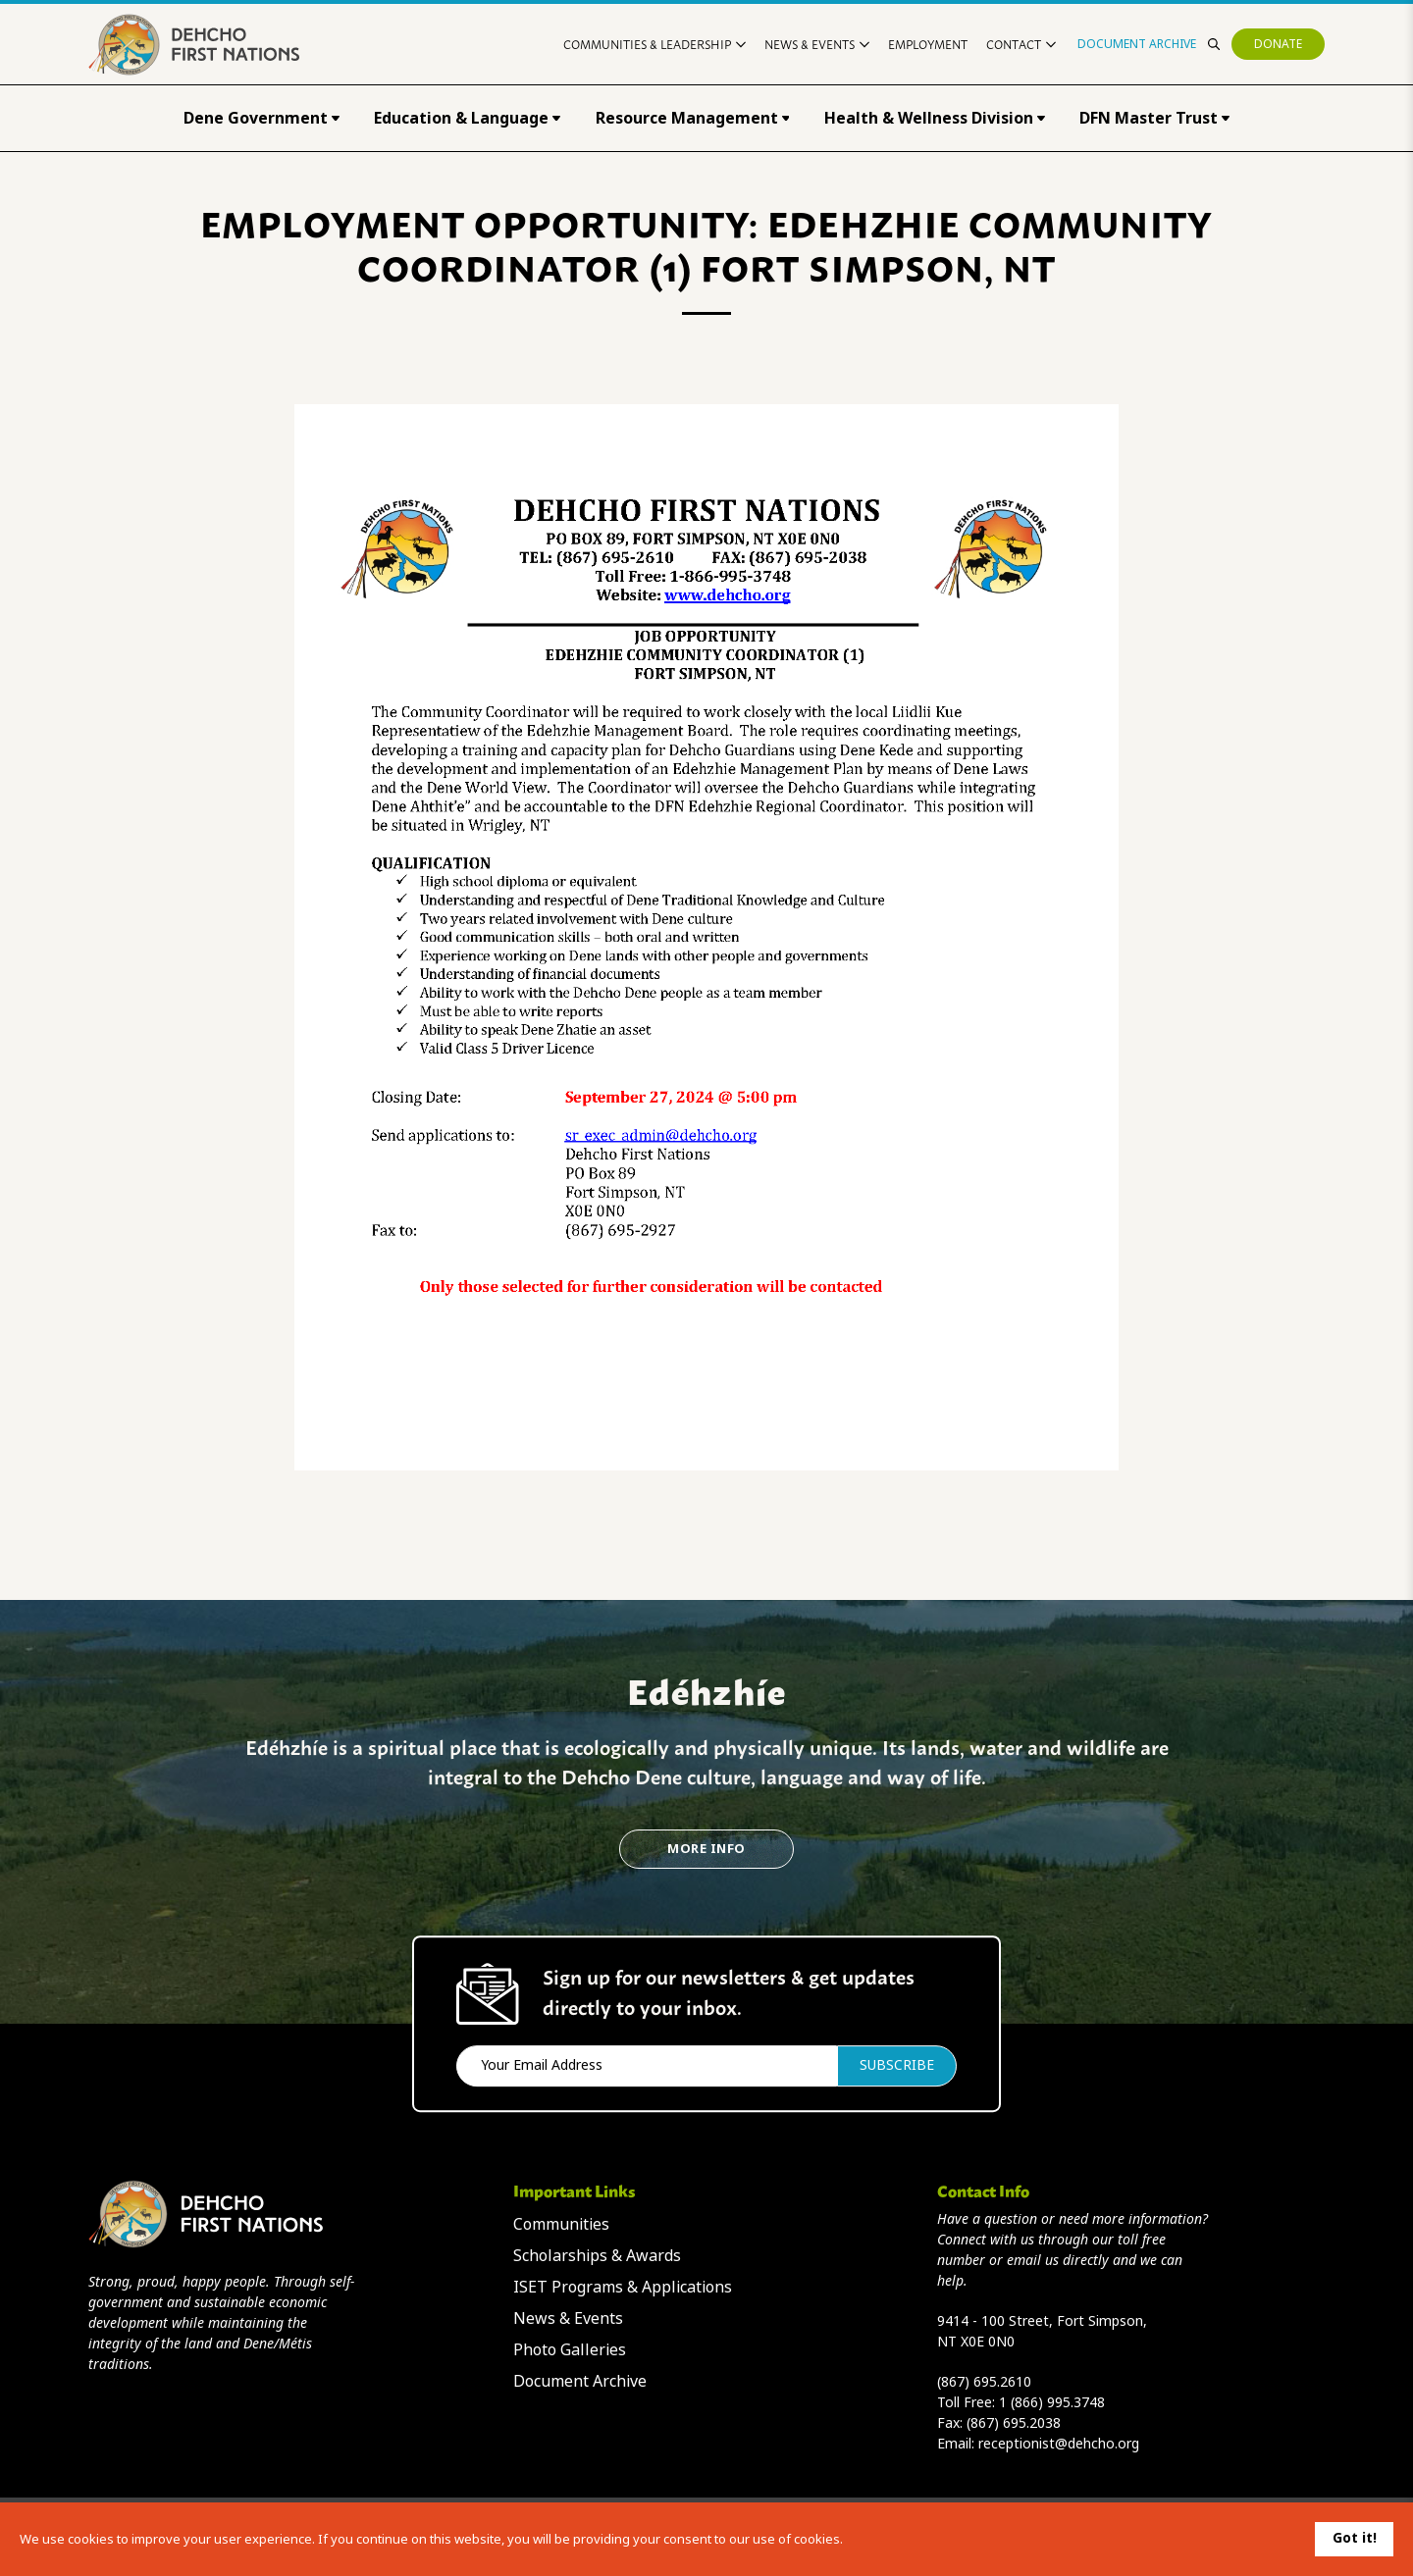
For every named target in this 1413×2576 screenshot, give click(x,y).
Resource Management (693, 118)
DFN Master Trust (1154, 118)
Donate (1278, 44)
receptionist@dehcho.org (1058, 2443)
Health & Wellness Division (934, 118)
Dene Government (261, 118)
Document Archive (1136, 44)
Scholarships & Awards (597, 2255)
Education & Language (467, 118)
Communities (561, 2224)
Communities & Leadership (654, 43)
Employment (928, 43)
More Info (706, 1848)
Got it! (1355, 2538)
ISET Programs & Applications (622, 2287)
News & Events (816, 43)
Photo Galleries (569, 2350)
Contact (1021, 43)
